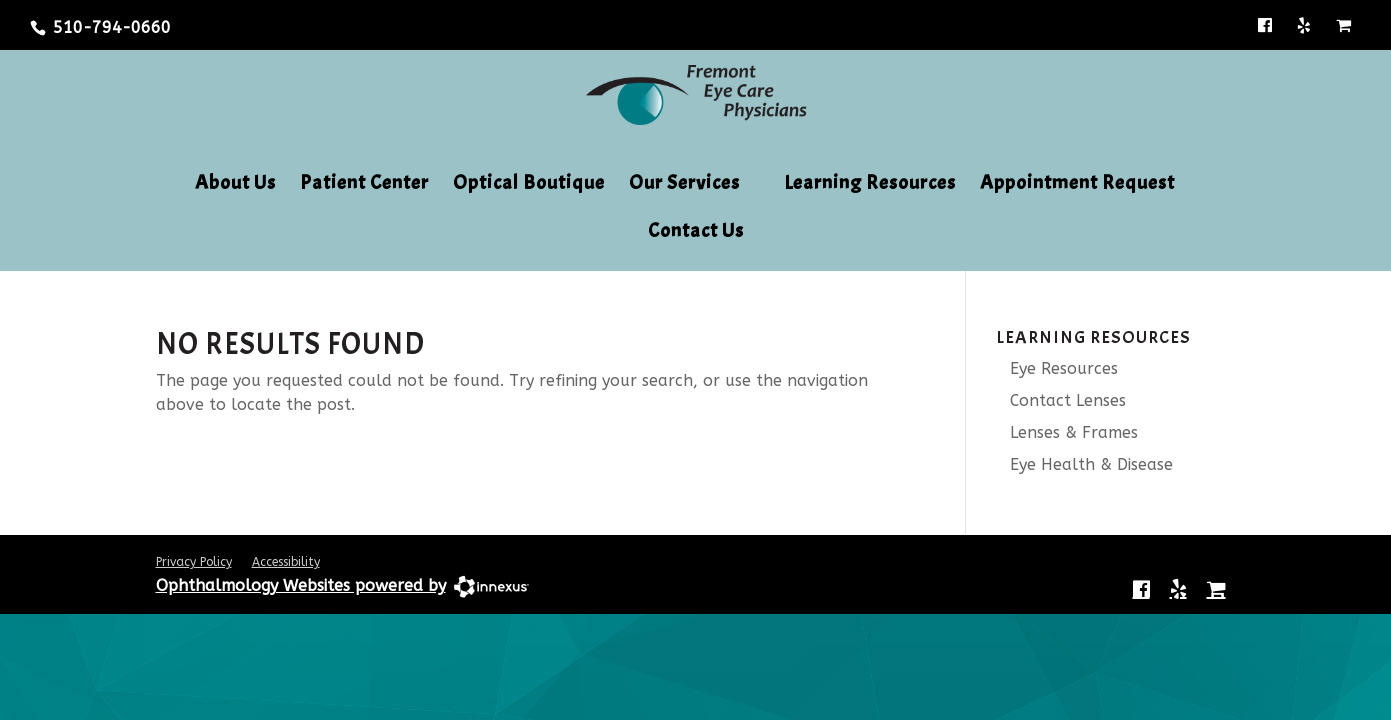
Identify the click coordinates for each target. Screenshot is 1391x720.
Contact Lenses (1061, 400)
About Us (235, 185)
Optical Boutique (529, 185)
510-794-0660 (112, 27)
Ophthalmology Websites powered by (301, 585)
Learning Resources (870, 185)
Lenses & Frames (1067, 432)
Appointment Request (1077, 185)
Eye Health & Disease (1084, 464)
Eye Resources (1057, 368)
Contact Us (696, 233)
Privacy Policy (194, 562)
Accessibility (286, 562)
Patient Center (364, 185)
